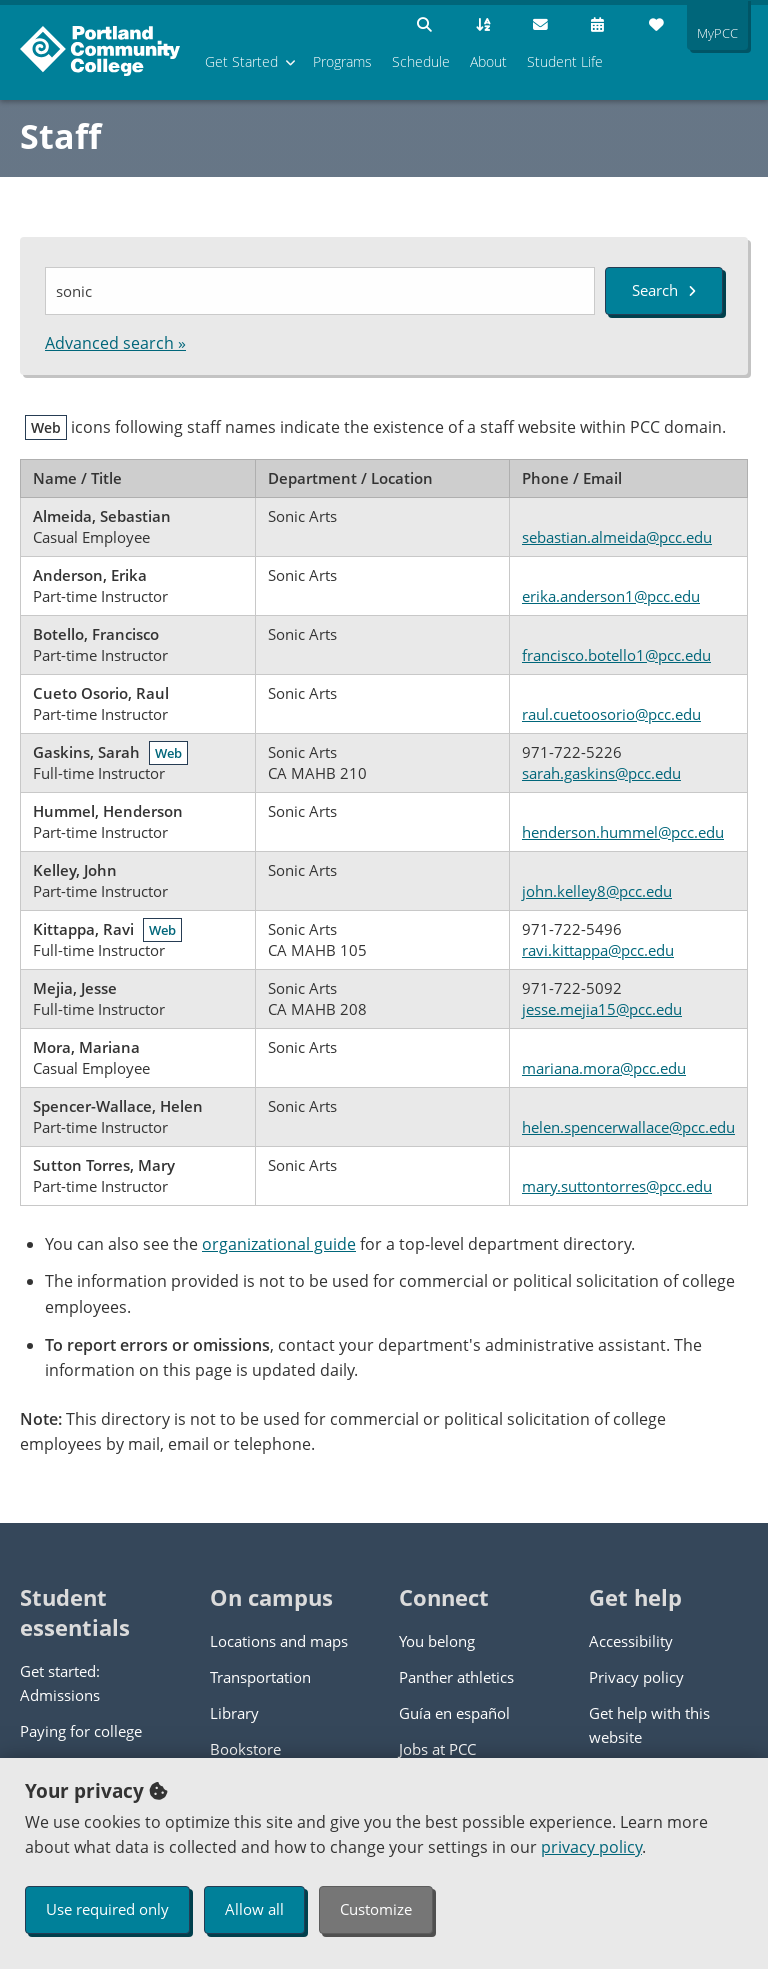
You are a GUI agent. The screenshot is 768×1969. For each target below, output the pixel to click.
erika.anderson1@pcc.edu (611, 596)
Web (168, 753)
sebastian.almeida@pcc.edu (617, 537)
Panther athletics (456, 1677)
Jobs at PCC (437, 1749)
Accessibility (631, 1641)
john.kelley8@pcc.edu (597, 891)
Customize (376, 1909)
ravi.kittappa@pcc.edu (598, 950)
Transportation (260, 1677)
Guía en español (454, 1713)
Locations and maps (279, 1641)
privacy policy (591, 1847)
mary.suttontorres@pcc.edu (617, 1186)
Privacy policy (636, 1677)
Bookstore (245, 1749)
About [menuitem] (488, 61)
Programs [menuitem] (342, 61)
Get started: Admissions (60, 1683)
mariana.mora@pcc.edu (604, 1068)
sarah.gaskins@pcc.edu (601, 773)
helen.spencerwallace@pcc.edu (628, 1127)
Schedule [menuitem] (421, 61)
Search (664, 290)
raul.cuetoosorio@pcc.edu (611, 714)
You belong (437, 1641)
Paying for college (81, 1731)
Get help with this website (649, 1725)
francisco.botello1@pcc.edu (616, 655)
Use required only (107, 1909)
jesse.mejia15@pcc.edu (602, 1009)
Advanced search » (115, 343)
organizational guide (279, 1244)
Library (234, 1713)
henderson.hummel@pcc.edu (623, 832)
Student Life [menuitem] (565, 61)
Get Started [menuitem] (241, 61)
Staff (60, 136)
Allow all (254, 1909)
